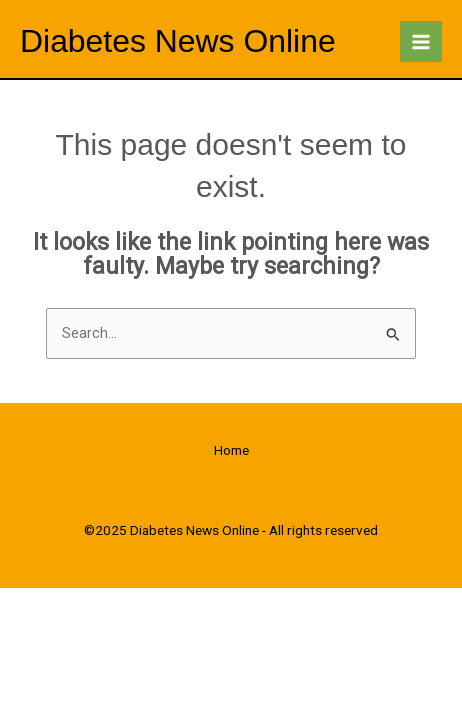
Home (231, 450)
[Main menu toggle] (421, 42)
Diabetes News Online (178, 41)
